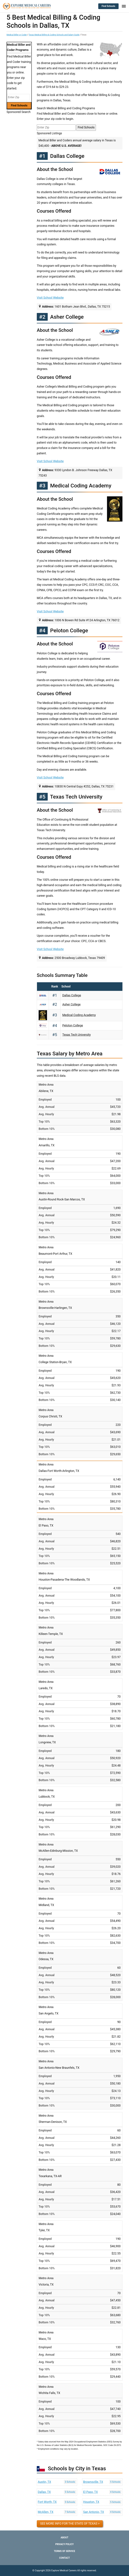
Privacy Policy (64, 2544)
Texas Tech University (76, 1034)
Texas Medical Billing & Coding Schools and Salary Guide (54, 35)
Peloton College (72, 1025)
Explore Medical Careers (64, 2570)
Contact (64, 2558)
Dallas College (71, 995)
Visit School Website (50, 297)
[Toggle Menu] (124, 6)
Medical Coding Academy (79, 1015)
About (64, 2537)
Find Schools (108, 6)
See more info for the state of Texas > (69, 2523)
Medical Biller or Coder (17, 35)
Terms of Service (64, 2551)
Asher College (71, 1004)
